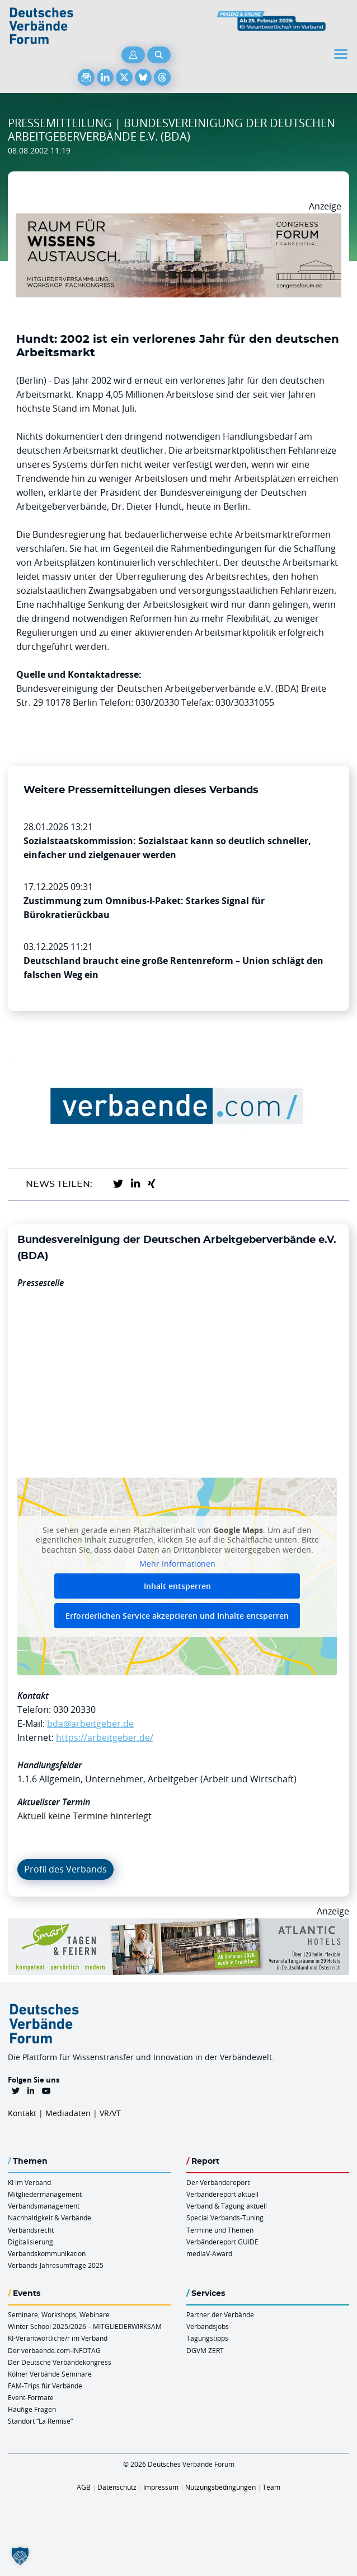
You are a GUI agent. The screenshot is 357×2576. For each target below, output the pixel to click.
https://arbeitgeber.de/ (104, 1737)
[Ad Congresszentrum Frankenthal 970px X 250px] (178, 220)
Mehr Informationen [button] (177, 1564)
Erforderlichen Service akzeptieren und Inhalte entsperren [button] (177, 1615)
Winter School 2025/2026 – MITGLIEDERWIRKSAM (85, 2326)
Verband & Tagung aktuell (226, 2205)
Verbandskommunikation (47, 2253)
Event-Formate (31, 2397)
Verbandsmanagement (43, 2205)
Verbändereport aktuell (222, 2194)
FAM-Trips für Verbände (45, 2385)
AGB (84, 2486)
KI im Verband (29, 2182)
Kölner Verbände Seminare (50, 2373)
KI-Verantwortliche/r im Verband (57, 2337)
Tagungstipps (207, 2337)
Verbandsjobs (207, 2326)
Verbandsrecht (31, 2229)
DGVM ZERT (205, 2350)
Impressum (160, 2486)
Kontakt (22, 2113)
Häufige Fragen (32, 2409)
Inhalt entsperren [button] (177, 1586)
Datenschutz (117, 2486)
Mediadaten (68, 2113)
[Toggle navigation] (342, 54)
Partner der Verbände (220, 2314)
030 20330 (74, 1709)
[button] (20, 2556)
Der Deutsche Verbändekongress (59, 2362)
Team (271, 2486)
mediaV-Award (209, 2253)
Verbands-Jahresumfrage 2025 (56, 2265)
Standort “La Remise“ (40, 2420)
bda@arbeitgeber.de (90, 1723)
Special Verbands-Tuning (225, 2217)
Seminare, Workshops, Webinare (59, 2314)
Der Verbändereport (218, 2182)
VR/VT (110, 2113)
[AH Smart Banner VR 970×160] (178, 1925)
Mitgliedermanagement (45, 2194)
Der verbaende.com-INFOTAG (54, 2350)
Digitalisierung (30, 2241)
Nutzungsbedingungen (220, 2486)
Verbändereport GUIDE (222, 2241)
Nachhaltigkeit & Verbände (49, 2217)
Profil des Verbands (65, 1869)
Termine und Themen (219, 2229)
